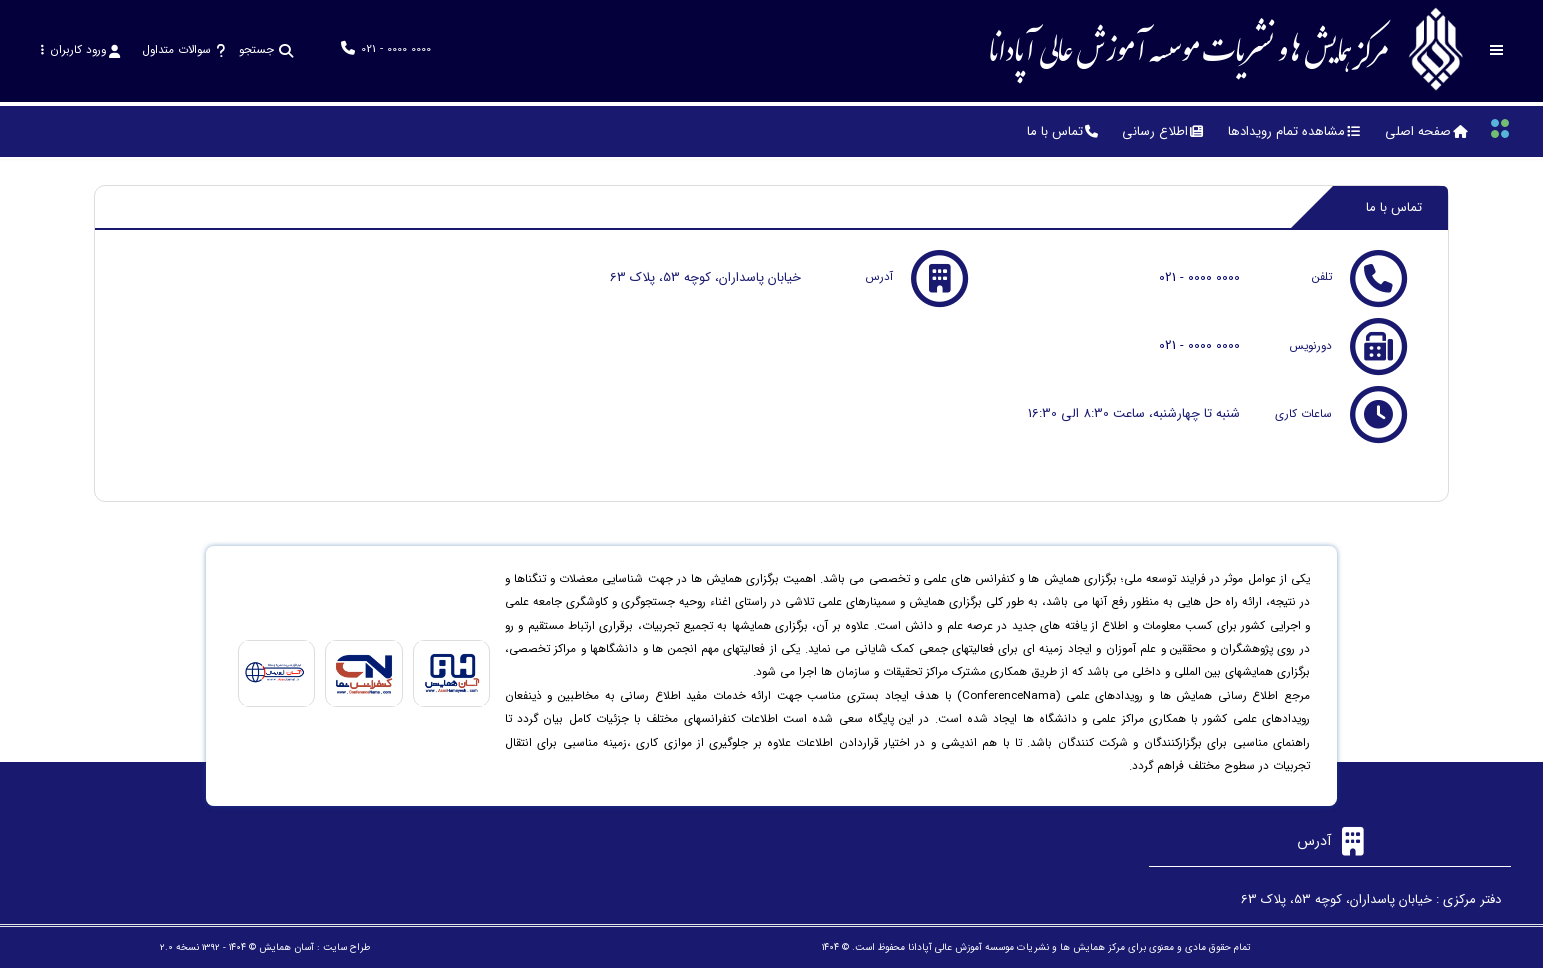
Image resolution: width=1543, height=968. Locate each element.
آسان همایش (286, 947)
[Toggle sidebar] (1497, 50)
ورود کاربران (80, 50)
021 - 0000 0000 (1199, 277)
